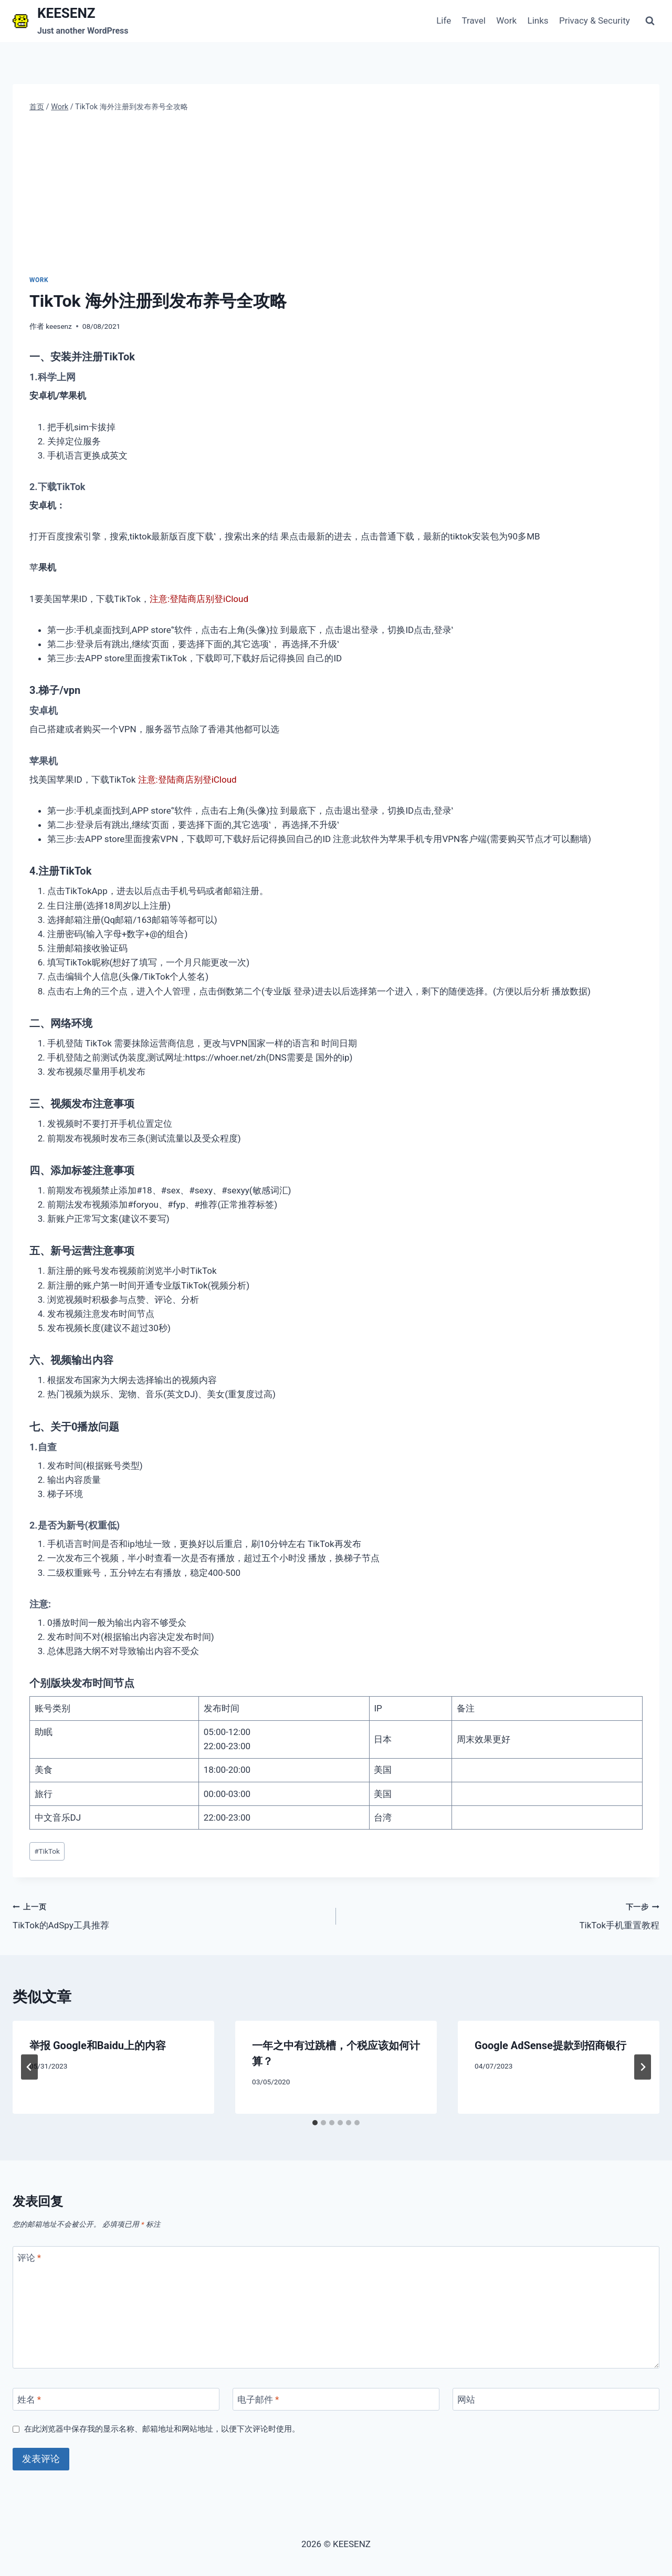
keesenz (59, 326)
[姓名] (116, 2399)
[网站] (556, 2399)
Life (443, 20)
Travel (474, 20)
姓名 (29, 2399)
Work (506, 20)
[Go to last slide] (29, 2067)
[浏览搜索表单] (649, 21)
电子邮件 (258, 2399)
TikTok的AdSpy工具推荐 (170, 1914)
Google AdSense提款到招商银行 (550, 2045)
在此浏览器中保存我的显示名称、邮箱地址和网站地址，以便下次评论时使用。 (162, 2429)
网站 (466, 2399)
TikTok (47, 1851)
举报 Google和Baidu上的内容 (97, 2045)
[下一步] (642, 2067)
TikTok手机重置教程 (502, 1914)
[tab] (315, 2122)
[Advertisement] (336, 194)
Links (538, 20)
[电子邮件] (336, 2399)
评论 (29, 2257)
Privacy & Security (594, 20)
